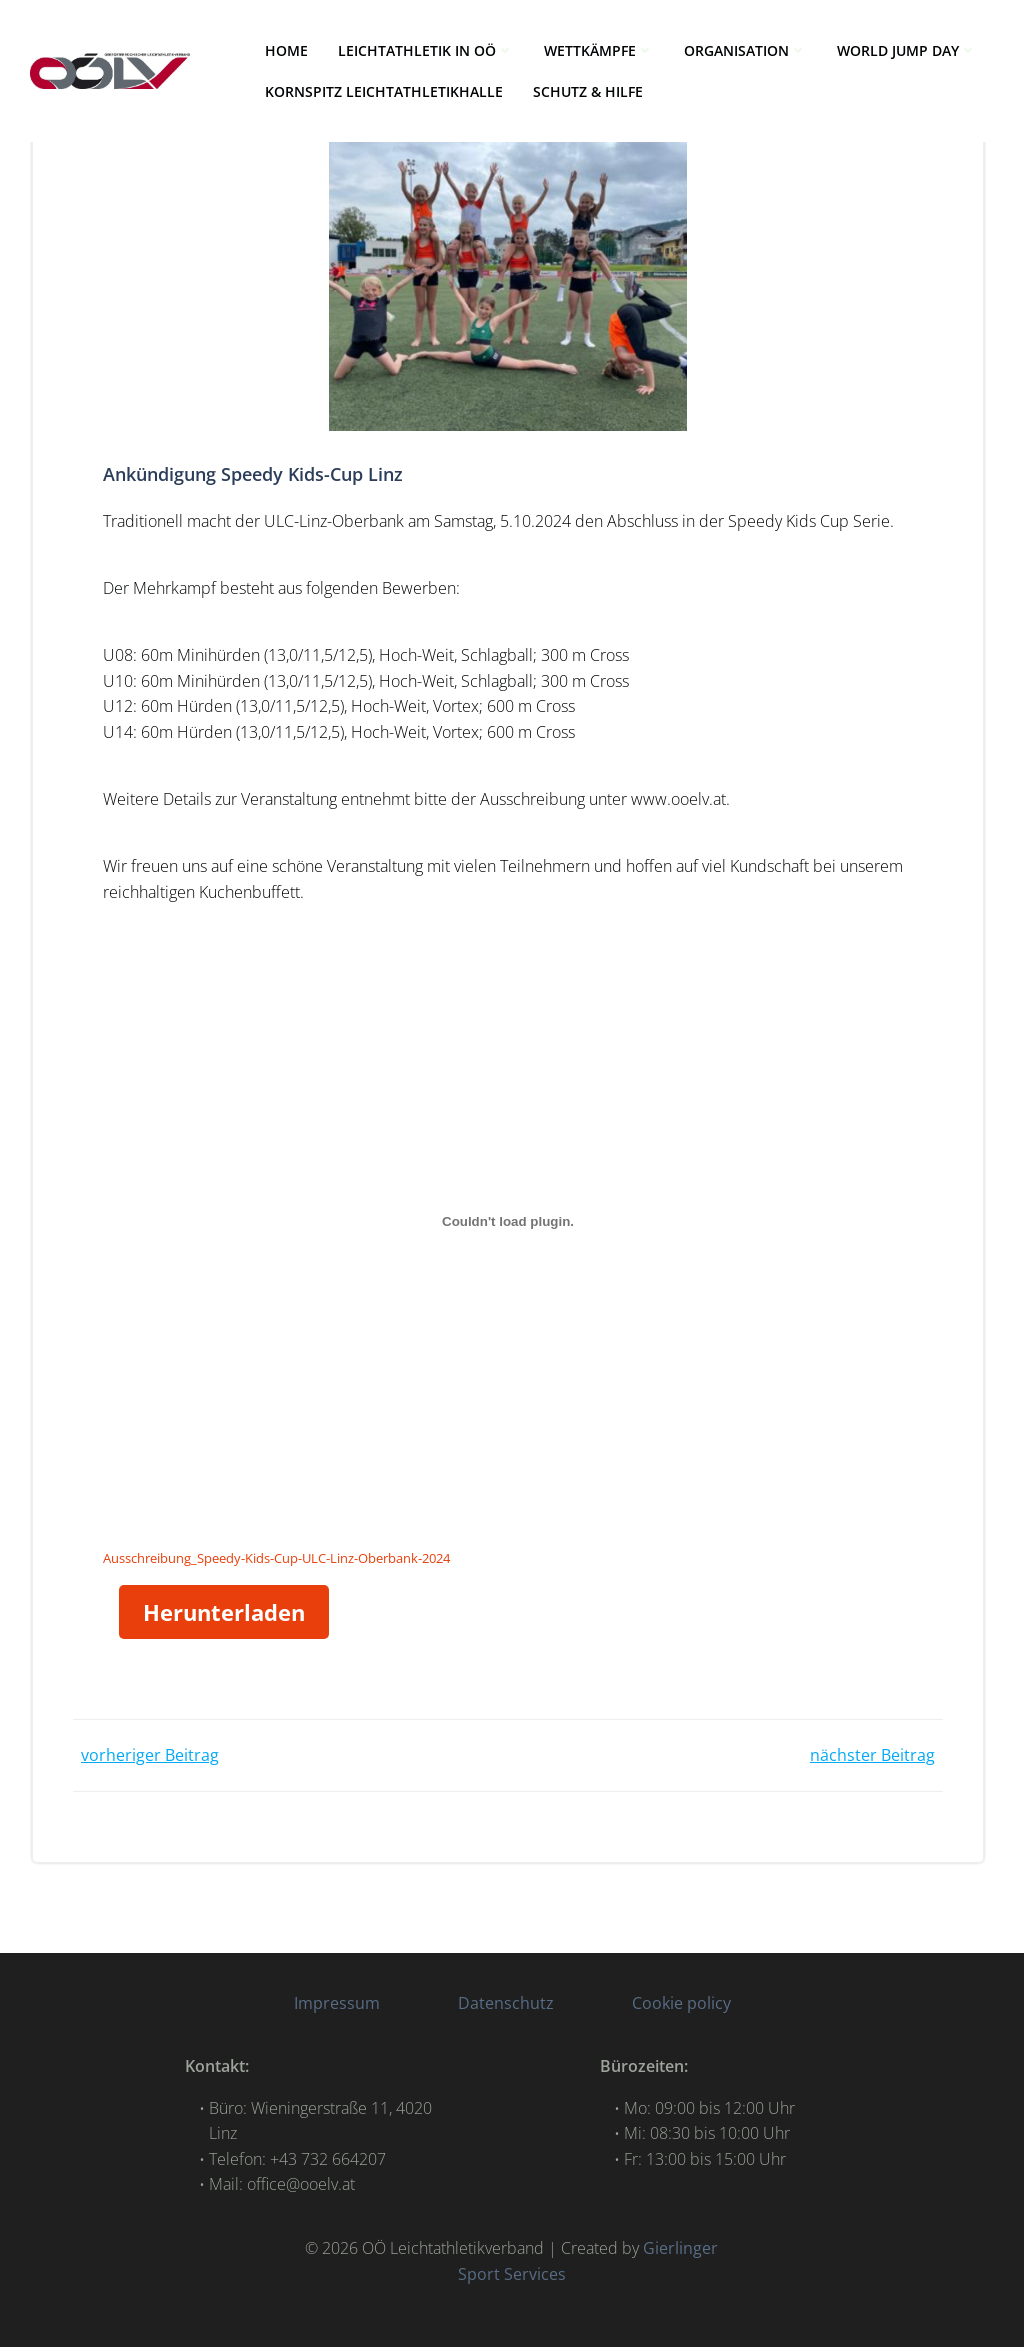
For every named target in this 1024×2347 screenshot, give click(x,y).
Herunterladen (225, 1612)
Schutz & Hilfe (588, 91)
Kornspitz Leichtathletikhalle (384, 91)
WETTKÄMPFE (599, 50)
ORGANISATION (745, 50)
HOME (286, 50)
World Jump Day (907, 50)
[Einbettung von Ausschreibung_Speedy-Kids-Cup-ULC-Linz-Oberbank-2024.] (508, 1222)
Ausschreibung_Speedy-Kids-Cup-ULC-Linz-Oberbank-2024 (276, 1558)
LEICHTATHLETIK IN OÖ (426, 50)
